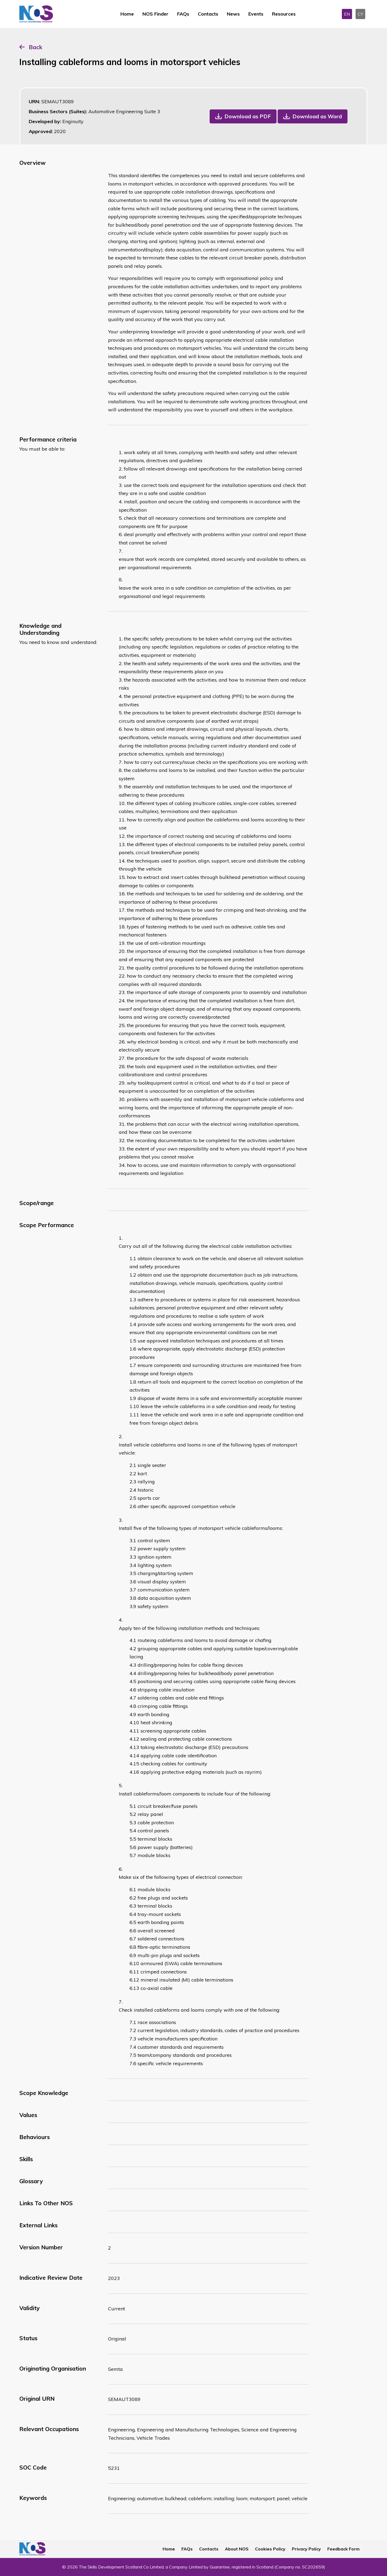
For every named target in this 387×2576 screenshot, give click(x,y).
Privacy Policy (306, 2549)
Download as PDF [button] (247, 116)
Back (35, 47)
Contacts (208, 14)
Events (255, 14)
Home (127, 14)
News (233, 14)
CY (360, 14)
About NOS (237, 2549)
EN (347, 14)
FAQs (183, 14)
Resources (284, 14)
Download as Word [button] (317, 116)
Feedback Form (343, 2549)
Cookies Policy (270, 2549)
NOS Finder (155, 14)
